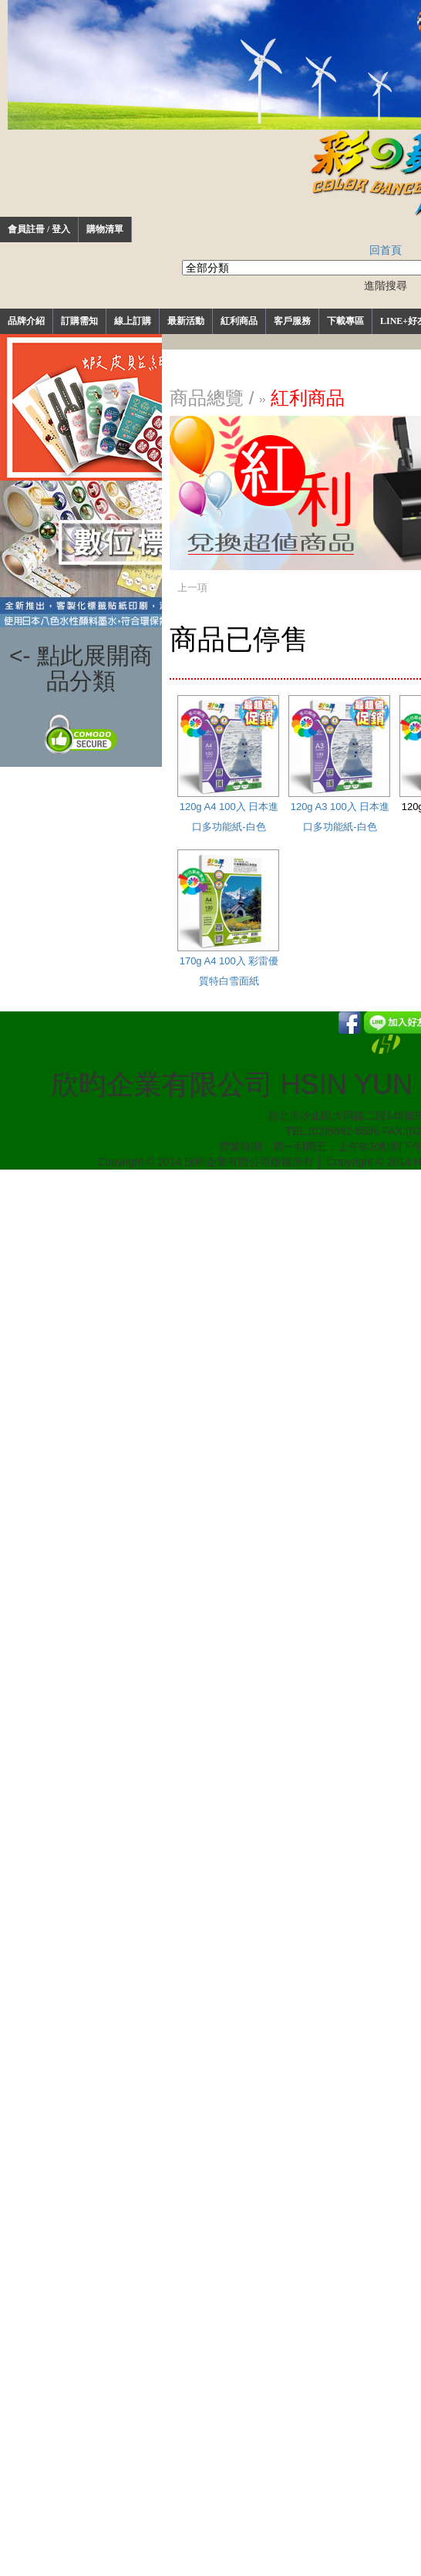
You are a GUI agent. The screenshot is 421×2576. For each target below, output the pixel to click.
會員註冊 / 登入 (39, 229)
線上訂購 (132, 321)
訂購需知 (79, 321)
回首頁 (385, 250)
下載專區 (345, 321)
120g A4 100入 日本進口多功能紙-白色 (228, 763)
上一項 (192, 587)
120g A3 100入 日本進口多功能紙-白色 (339, 763)
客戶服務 (292, 321)
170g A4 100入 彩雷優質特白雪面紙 (228, 918)
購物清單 (104, 229)
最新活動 (185, 321)
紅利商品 (239, 321)
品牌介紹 (26, 321)
